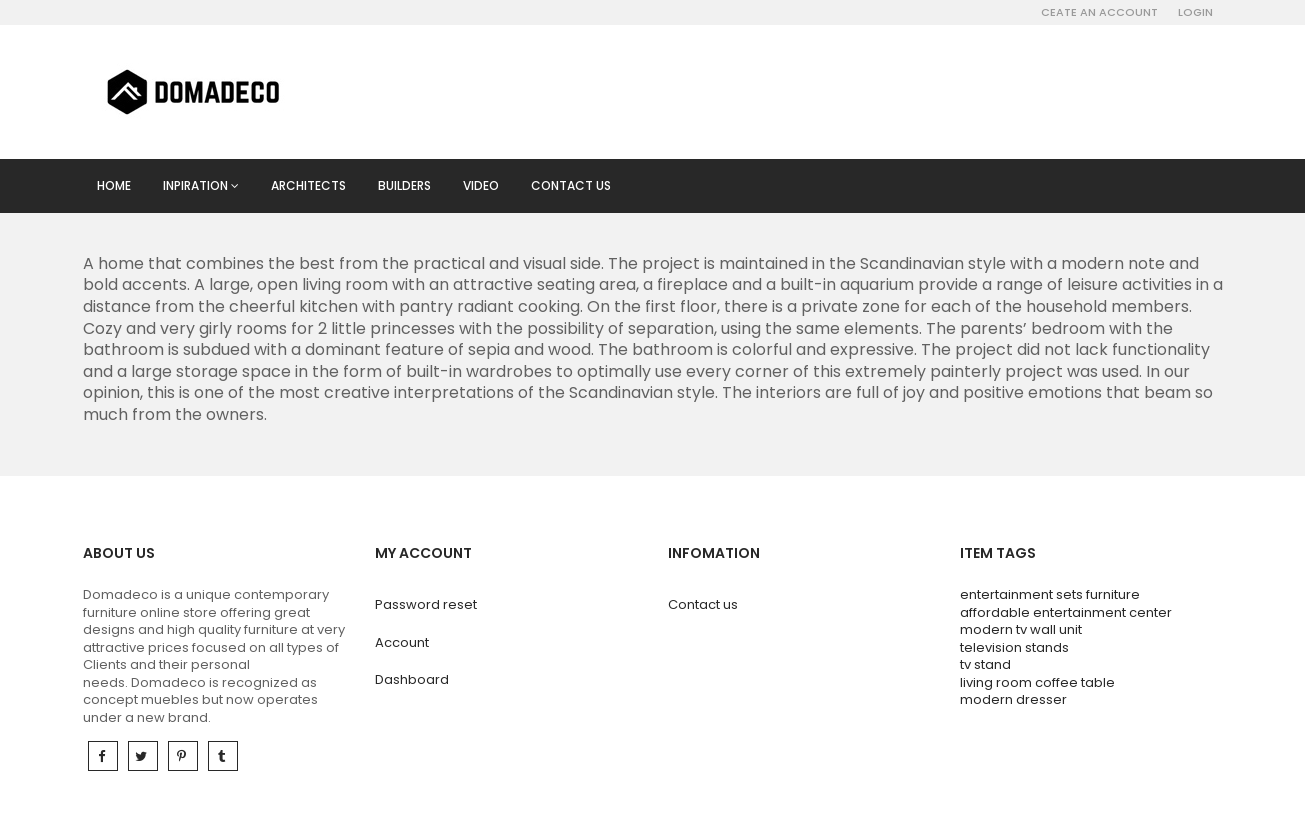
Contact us (571, 185)
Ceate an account (1099, 12)
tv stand (985, 664)
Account (402, 642)
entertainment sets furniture (1050, 594)
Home (114, 185)
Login (1195, 12)
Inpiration (201, 185)
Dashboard (412, 679)
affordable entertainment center (1066, 612)
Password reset (426, 604)
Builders (404, 185)
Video (481, 185)
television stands (1014, 647)
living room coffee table (1037, 682)
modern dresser (1013, 699)
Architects (308, 185)
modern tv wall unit (1021, 629)
